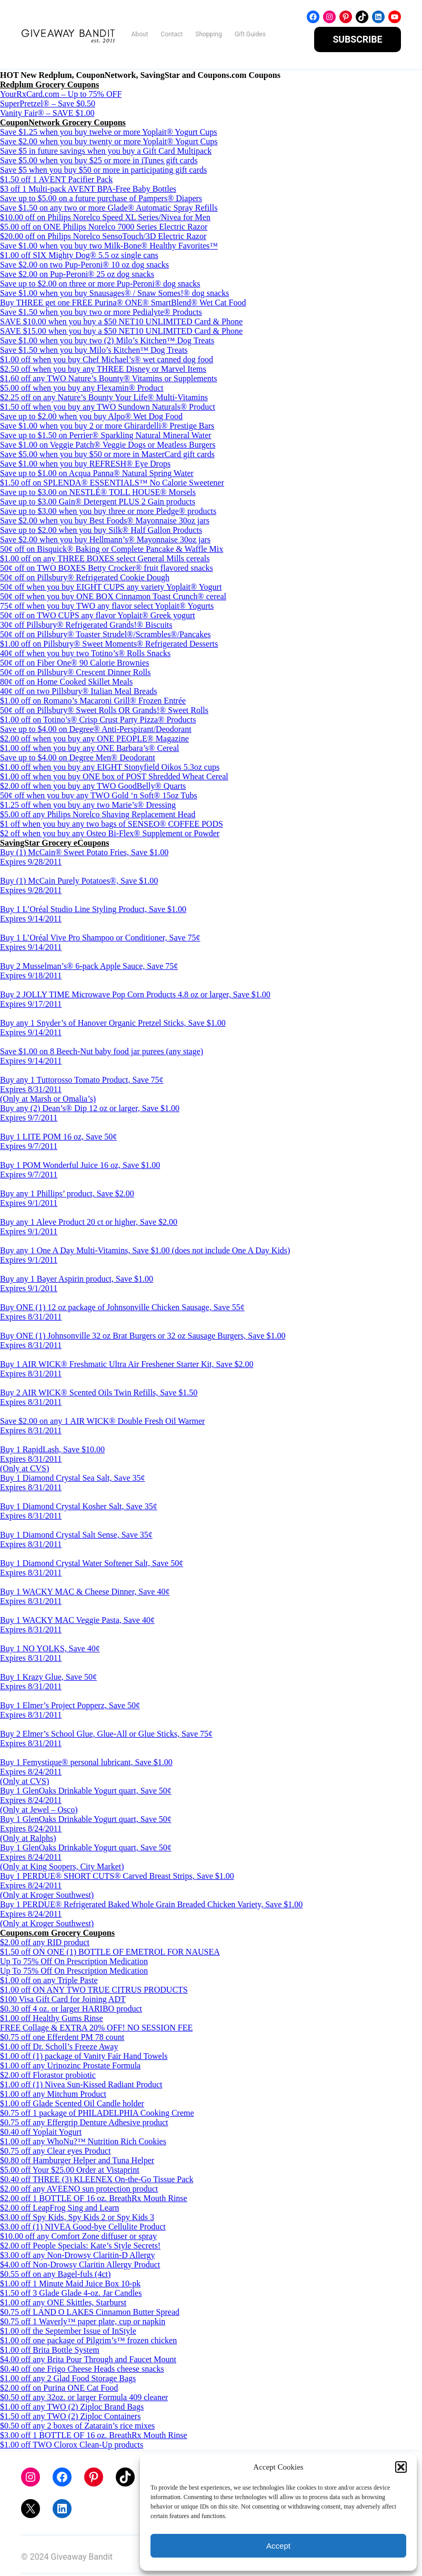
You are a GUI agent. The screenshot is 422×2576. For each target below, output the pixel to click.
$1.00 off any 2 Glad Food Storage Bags (68, 2379)
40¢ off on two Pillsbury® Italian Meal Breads (78, 692)
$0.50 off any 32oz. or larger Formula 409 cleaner (84, 2398)
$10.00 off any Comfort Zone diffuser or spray (78, 2237)
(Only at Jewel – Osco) (39, 1811)
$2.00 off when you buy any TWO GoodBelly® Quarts (93, 787)
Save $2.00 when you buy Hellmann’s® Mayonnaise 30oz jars (105, 541)
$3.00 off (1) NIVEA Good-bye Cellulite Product (83, 2228)
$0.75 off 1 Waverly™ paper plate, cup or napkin (82, 2323)
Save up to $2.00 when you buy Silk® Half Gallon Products (101, 531)
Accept (278, 2545)
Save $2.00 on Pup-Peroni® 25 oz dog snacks (77, 275)
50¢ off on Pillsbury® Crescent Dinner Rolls (75, 673)
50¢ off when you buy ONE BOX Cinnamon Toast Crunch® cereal (113, 597)
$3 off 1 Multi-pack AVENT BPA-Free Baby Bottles (88, 190)
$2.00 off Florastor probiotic (48, 2076)
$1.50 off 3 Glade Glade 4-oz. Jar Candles (71, 2294)
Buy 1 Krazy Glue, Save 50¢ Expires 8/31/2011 (48, 1683)
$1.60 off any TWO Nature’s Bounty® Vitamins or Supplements (108, 379)
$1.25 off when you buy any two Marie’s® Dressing (88, 806)
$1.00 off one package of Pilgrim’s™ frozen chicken (88, 2341)
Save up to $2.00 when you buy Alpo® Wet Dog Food (91, 417)
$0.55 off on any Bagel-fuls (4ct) (55, 2275)
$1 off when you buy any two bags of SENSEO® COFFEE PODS (111, 825)
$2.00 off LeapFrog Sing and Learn (59, 2209)
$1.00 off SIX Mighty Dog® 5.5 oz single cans (79, 256)
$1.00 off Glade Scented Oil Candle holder (72, 2105)
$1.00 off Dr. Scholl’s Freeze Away (59, 2048)
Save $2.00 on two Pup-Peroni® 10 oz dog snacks (84, 266)
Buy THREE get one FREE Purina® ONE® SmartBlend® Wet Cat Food (123, 304)
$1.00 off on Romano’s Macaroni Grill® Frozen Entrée (93, 702)
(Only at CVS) (24, 1469)
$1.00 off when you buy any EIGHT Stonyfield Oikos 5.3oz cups (109, 768)
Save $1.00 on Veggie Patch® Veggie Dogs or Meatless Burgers (107, 446)
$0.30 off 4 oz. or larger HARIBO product (71, 2010)
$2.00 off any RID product (44, 1943)
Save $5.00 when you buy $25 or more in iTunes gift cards (98, 161)
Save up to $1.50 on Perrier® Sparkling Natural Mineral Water (106, 436)
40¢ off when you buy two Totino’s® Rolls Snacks (85, 654)
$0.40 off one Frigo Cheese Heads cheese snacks (82, 2370)
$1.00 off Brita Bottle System (49, 2351)
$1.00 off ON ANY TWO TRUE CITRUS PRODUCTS (94, 1991)
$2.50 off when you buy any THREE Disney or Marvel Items (103, 370)
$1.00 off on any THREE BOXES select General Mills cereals (104, 560)
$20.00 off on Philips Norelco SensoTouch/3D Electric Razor (103, 237)
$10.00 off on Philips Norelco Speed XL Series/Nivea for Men (105, 218)
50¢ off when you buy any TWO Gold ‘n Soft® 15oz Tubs (98, 796)
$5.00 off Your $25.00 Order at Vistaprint (69, 2171)
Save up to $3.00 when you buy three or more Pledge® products (108, 512)
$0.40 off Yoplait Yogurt (41, 2133)
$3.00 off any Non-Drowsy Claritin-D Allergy (77, 2256)
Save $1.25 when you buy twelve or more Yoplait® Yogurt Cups (108, 133)
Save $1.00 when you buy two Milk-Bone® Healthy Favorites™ (109, 247)
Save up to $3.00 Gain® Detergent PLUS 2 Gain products (97, 503)
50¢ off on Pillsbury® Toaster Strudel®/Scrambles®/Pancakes (105, 635)
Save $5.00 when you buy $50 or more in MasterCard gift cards (107, 455)
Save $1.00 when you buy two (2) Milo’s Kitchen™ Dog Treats (107, 342)
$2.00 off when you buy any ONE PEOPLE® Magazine (94, 740)
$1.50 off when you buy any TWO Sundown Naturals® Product (107, 408)
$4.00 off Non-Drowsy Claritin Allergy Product (80, 2266)
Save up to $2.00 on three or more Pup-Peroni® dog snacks (100, 285)
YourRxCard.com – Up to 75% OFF (61, 95)
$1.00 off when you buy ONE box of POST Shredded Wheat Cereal (114, 778)
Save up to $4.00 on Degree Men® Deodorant (77, 759)
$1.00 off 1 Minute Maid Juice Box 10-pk (70, 2285)
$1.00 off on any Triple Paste (48, 1981)
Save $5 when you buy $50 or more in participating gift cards (103, 171)
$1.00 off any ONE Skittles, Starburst (63, 2304)
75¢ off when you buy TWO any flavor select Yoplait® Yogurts (107, 607)
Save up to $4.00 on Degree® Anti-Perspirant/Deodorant (96, 730)
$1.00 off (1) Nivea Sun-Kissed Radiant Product (81, 2086)
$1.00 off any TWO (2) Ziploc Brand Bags (72, 2408)
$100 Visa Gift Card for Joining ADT (63, 2000)
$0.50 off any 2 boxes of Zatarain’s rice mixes (77, 2427)
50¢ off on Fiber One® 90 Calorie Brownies (74, 664)
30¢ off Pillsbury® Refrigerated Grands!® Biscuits (86, 626)
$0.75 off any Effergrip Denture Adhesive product (84, 2123)
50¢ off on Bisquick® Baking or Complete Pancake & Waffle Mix (111, 550)
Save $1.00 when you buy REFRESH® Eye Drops (85, 465)
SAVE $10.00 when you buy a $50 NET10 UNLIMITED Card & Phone (121, 323)
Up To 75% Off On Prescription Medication (74, 1962)
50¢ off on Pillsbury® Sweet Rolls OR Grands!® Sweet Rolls (104, 711)
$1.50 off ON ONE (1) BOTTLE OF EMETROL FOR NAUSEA (110, 1953)
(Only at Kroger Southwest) (47, 1896)
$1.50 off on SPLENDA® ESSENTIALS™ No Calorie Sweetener (112, 484)
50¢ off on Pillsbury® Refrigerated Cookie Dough (84, 578)
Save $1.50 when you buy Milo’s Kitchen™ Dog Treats (94, 351)
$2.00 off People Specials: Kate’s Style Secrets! (80, 2247)
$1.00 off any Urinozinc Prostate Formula (70, 2067)
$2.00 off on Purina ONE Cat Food (59, 2389)
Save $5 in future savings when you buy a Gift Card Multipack (106, 152)
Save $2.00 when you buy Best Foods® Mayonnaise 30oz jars (104, 522)
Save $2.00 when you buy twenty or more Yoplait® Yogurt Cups (109, 142)
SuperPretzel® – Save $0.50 (47, 105)
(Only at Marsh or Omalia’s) (48, 1100)
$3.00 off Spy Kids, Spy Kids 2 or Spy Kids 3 (77, 2218)
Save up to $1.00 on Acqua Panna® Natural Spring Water (97, 474)
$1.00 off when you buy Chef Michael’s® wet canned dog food (106, 360)
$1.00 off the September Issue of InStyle (68, 2332)
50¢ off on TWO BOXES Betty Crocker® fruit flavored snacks (106, 569)
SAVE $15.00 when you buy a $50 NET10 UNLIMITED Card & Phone (121, 332)
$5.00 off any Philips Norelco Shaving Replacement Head (97, 815)
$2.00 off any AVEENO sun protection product (79, 2190)
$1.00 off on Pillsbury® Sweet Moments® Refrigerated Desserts (109, 645)
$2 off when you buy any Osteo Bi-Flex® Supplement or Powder (109, 834)
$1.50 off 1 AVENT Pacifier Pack (56, 180)
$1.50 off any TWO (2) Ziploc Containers (70, 2417)
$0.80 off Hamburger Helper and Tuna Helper (77, 2161)
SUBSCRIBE (358, 40)
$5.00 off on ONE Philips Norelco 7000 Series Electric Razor (103, 228)
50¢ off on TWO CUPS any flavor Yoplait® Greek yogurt (97, 616)
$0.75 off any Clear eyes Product (55, 2152)
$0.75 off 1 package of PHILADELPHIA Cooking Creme (97, 2114)
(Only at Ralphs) (28, 1839)
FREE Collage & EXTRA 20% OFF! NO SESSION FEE (96, 2029)
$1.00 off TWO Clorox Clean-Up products (71, 2446)
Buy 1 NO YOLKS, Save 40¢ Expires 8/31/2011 (50, 1655)
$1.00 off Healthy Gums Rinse (51, 2019)
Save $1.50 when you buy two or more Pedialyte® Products (101, 313)
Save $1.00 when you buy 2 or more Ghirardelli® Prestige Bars (107, 427)
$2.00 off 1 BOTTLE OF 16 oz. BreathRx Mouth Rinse (93, 2199)
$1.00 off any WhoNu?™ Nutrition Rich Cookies (83, 2142)
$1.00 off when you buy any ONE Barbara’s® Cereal (89, 749)
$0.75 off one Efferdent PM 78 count (62, 2038)
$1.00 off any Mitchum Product (53, 2095)
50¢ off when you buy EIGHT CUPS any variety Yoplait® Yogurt (111, 588)
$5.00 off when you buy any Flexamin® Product (82, 389)
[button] (401, 2467)
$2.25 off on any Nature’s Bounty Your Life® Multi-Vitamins (104, 398)
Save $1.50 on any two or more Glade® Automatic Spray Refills (108, 209)
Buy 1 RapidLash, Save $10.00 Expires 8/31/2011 (52, 1455)
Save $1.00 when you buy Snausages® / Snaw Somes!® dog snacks (114, 294)
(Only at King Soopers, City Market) (62, 1868)
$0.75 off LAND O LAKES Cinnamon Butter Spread (89, 2313)
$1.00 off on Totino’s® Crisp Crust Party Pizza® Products (98, 721)
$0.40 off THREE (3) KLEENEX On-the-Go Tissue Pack (96, 2180)
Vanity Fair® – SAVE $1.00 (47, 114)
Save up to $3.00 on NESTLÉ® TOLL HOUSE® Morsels (98, 493)
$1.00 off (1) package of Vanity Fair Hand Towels (83, 2057)
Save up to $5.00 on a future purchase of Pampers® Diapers (101, 199)
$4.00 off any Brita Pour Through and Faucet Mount (88, 2360)
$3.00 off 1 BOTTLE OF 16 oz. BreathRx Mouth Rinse (93, 2436)
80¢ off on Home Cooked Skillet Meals (66, 683)
